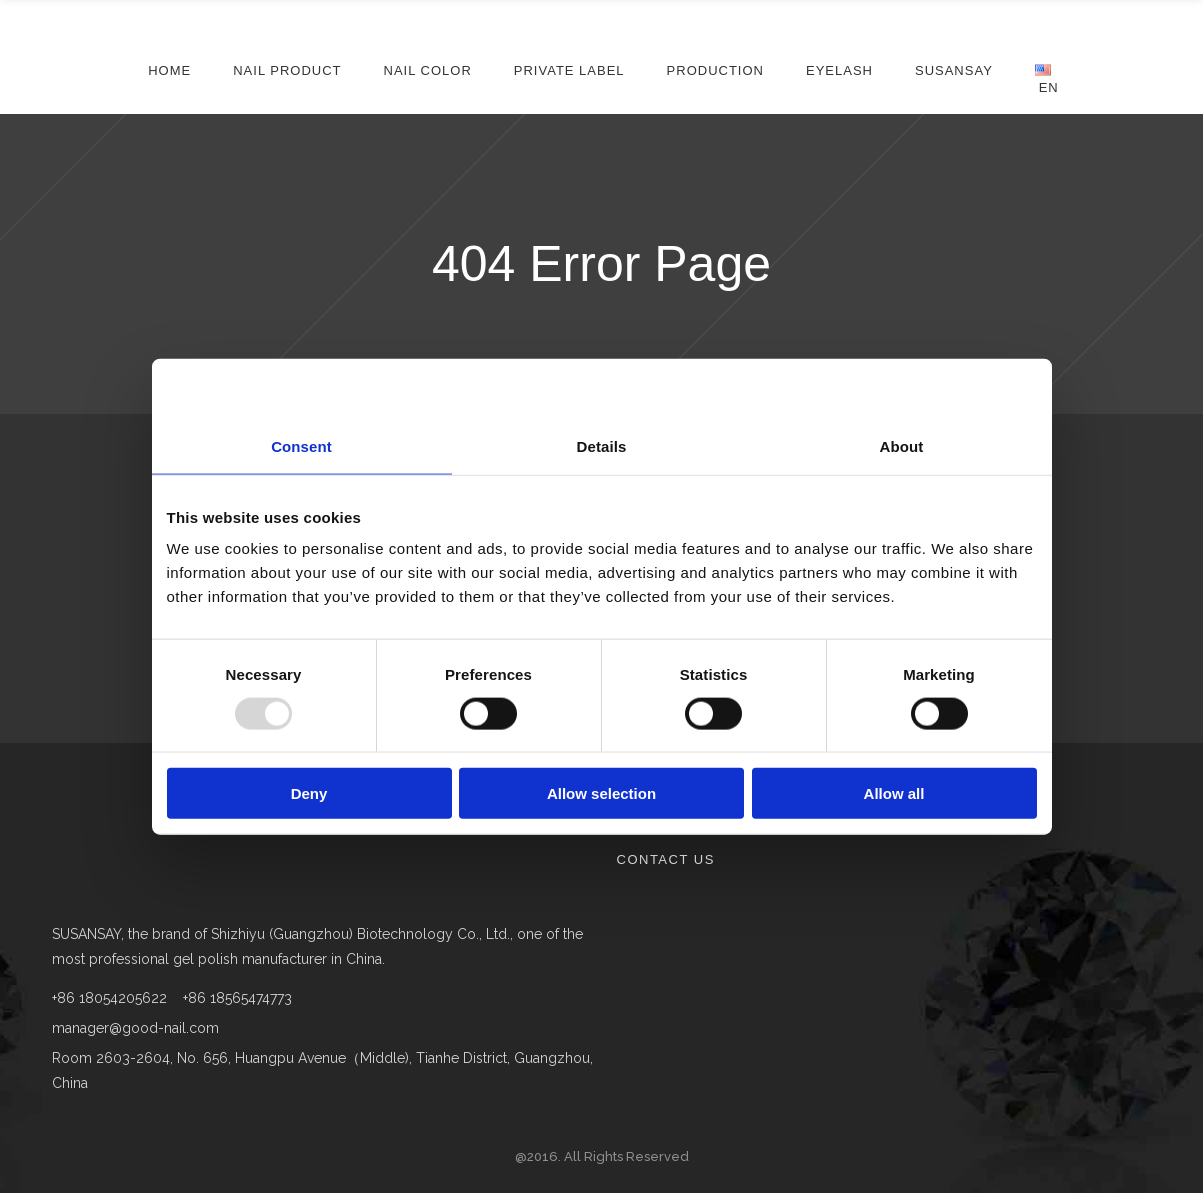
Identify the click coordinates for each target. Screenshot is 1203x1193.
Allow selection (601, 793)
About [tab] (902, 445)
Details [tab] (602, 445)
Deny (309, 793)
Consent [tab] (301, 445)
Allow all (894, 793)
